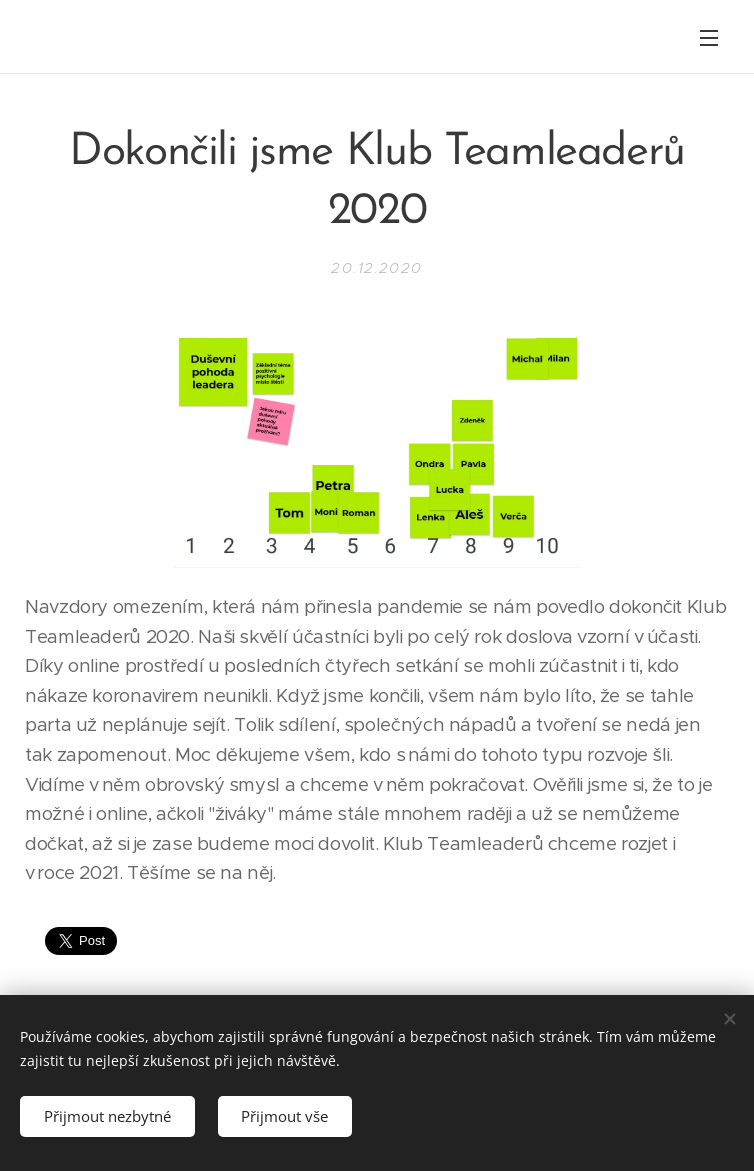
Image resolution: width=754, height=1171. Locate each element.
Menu (709, 38)
